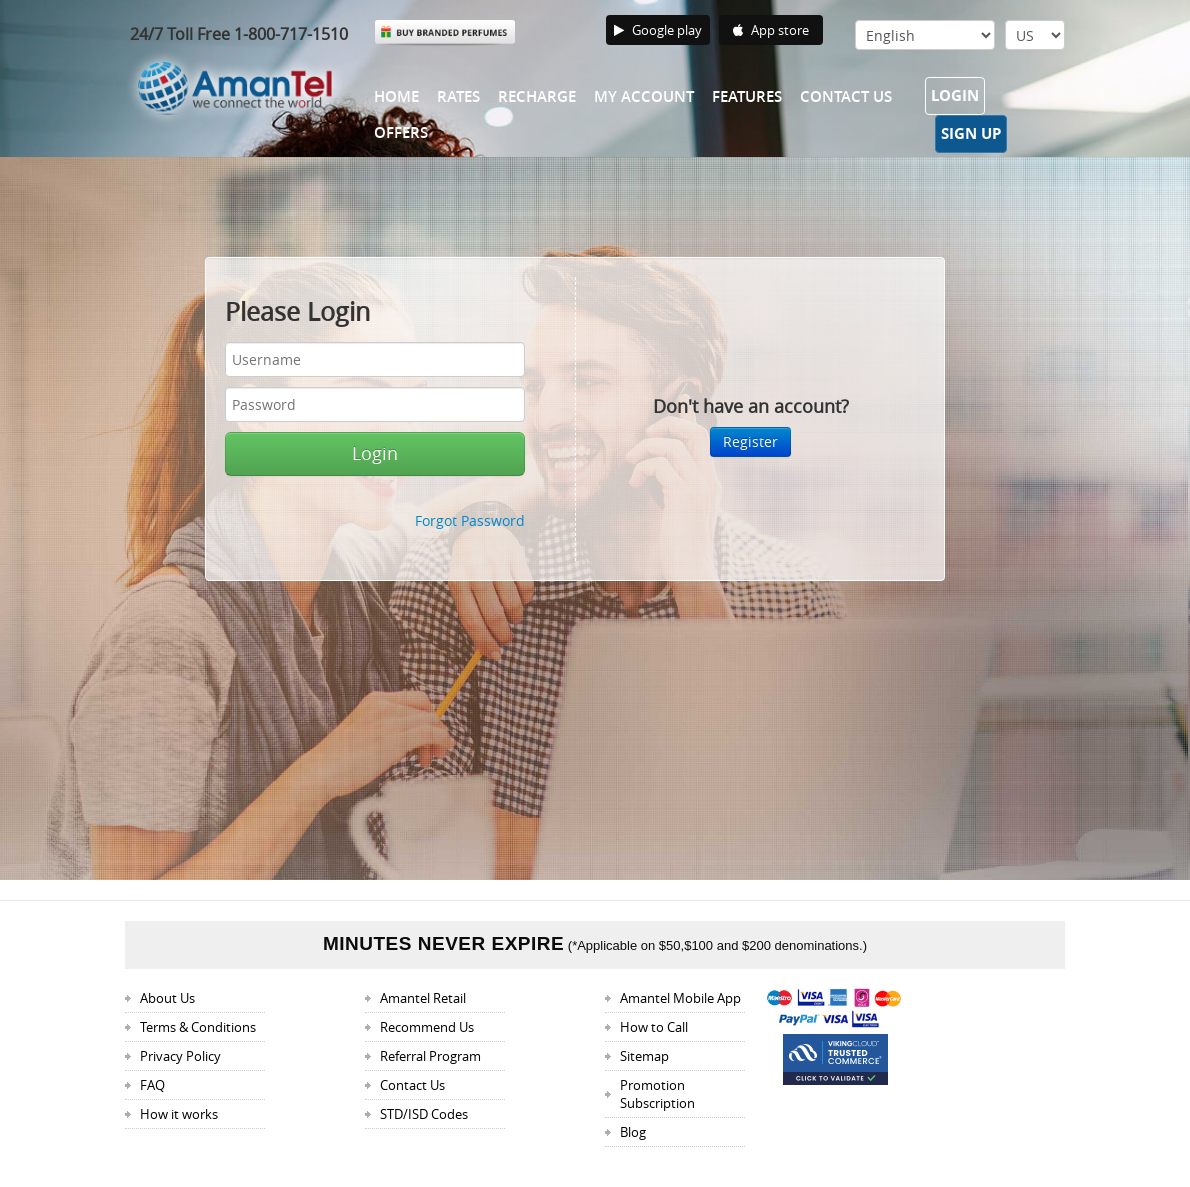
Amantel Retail (423, 998)
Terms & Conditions (198, 1027)
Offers (401, 132)
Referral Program (430, 1056)
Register (750, 441)
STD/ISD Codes (424, 1114)
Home (396, 96)
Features (747, 96)
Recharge (537, 96)
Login (955, 95)
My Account (644, 96)
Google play (658, 30)
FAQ (152, 1085)
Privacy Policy (180, 1056)
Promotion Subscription (657, 1094)
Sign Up (971, 133)
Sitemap (644, 1056)
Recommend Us (427, 1027)
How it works (179, 1114)
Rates (458, 96)
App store (771, 30)
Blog (633, 1132)
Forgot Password (470, 520)
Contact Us (846, 96)
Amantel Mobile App (680, 998)
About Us (167, 998)
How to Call (654, 1027)
